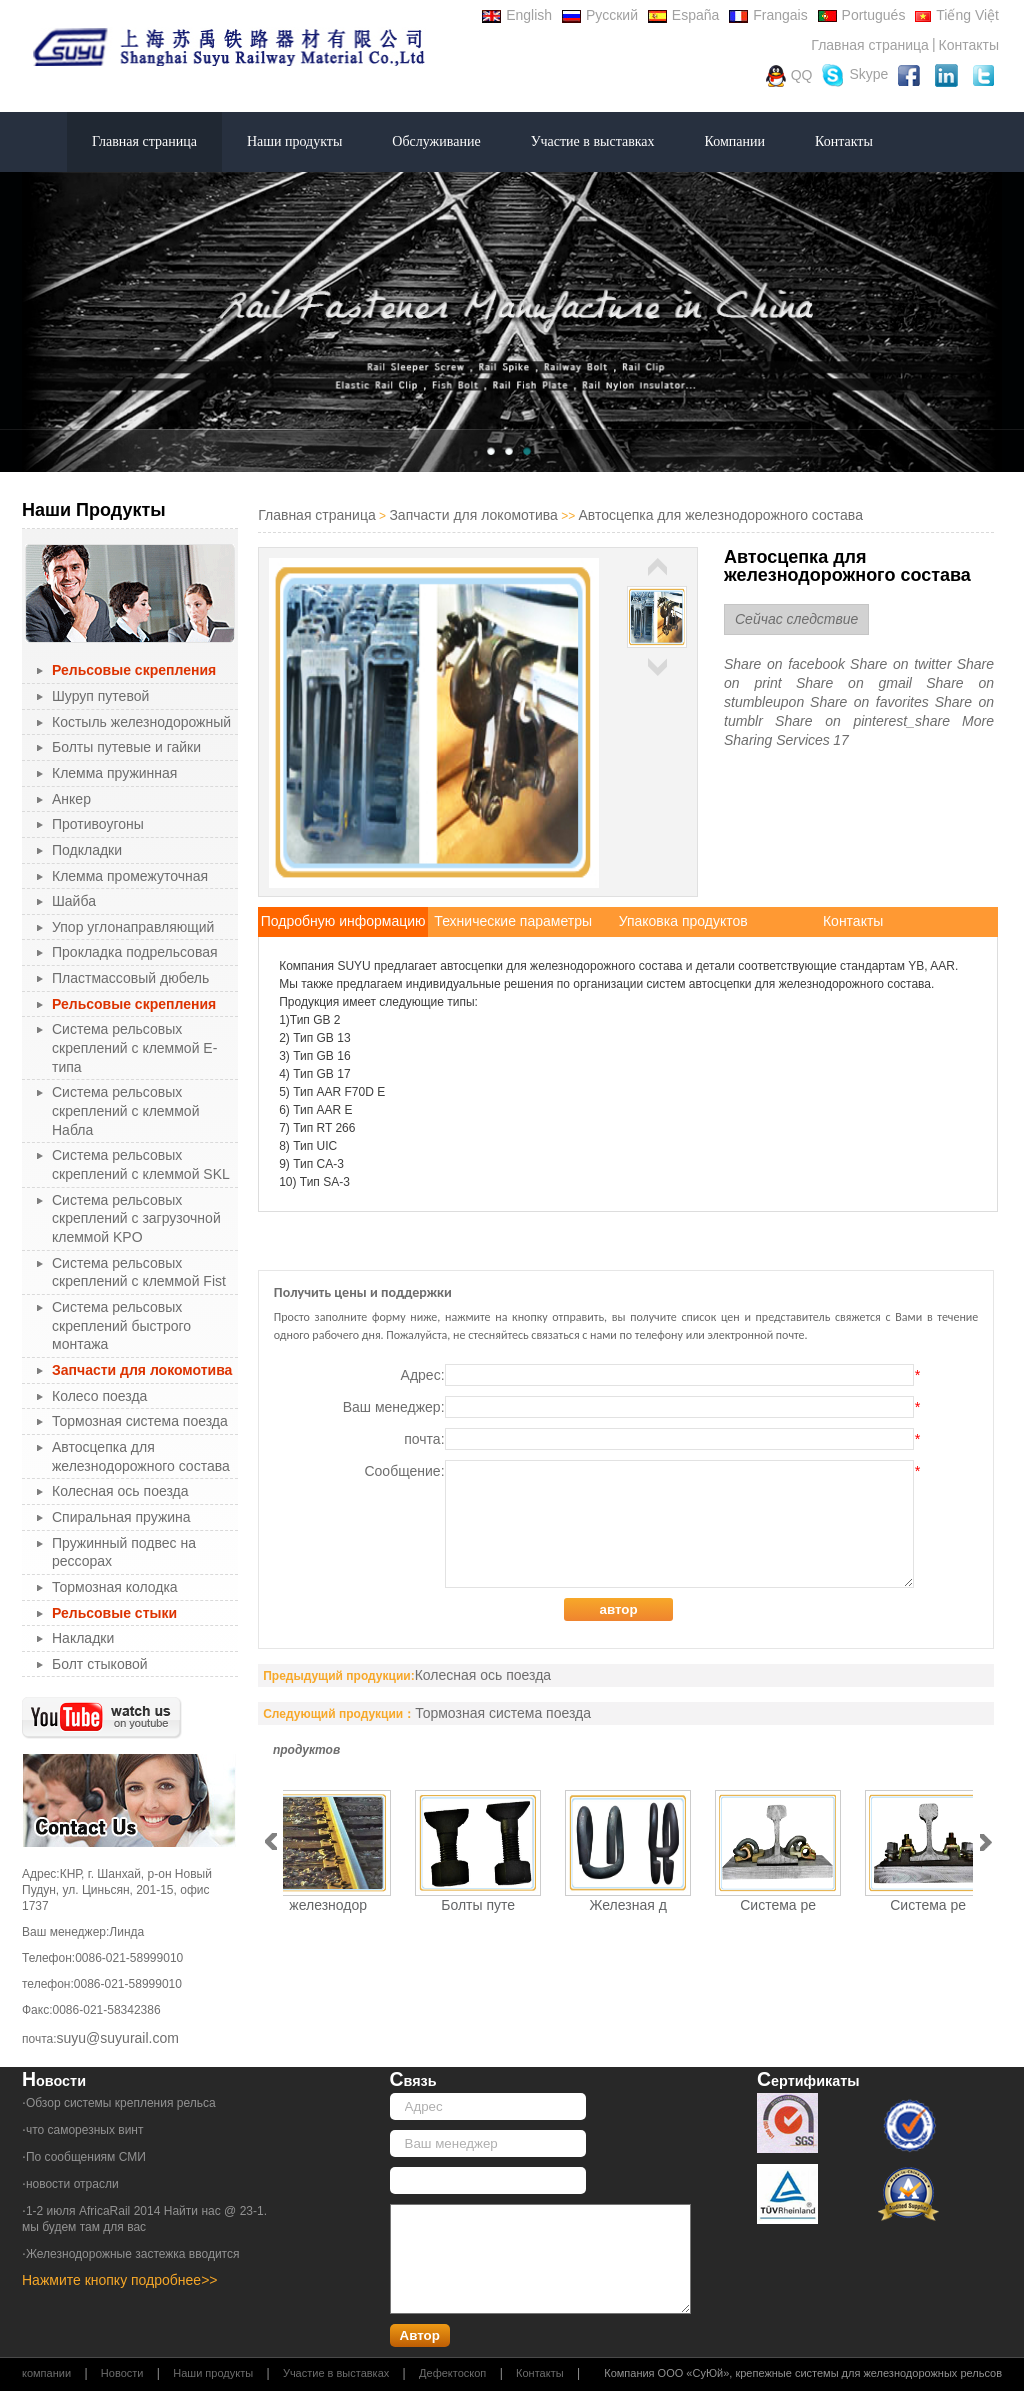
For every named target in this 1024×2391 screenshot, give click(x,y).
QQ (789, 76)
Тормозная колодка (115, 1587)
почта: (661, 1439)
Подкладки (87, 850)
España (683, 15)
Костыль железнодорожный (141, 722)
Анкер (71, 799)
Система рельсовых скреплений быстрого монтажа (121, 1325)
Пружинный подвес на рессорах (124, 1552)
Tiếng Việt (957, 15)
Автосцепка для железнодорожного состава (141, 1456)
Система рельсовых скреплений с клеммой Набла (125, 1110)
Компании (735, 141)
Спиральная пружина (121, 1517)
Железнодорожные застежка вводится (133, 2254)
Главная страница (870, 45)
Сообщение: (641, 1524)
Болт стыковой (100, 1664)
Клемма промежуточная (130, 876)
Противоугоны (98, 824)
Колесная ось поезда (120, 1491)
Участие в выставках (593, 141)
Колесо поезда (99, 1396)
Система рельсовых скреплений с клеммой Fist (139, 1272)
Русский (600, 15)
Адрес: (660, 1375)
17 (841, 740)
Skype (855, 75)
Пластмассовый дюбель (130, 978)
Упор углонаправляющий (133, 927)
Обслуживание (436, 141)
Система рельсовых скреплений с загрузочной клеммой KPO (136, 1218)
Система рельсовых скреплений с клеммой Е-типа (134, 1047)
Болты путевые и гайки (126, 747)
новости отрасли (72, 2184)
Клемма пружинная (114, 773)
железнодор (328, 1905)
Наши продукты (294, 141)
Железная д (628, 1905)
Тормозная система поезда (140, 1421)
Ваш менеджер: (631, 1407)
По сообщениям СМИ (86, 2157)
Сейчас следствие (796, 619)
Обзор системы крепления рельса (121, 2103)
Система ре (778, 1905)
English (517, 15)
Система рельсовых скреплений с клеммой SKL (141, 1164)
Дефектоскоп (452, 2373)
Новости (122, 2373)
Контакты (969, 45)
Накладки (83, 1638)
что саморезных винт (85, 2130)
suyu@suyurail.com (118, 2038)
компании (46, 2373)
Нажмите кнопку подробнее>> (120, 2280)
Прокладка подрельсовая (135, 952)
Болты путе (478, 1905)
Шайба (74, 901)
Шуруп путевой (100, 696)
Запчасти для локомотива (473, 515)
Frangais (768, 15)
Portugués (862, 15)
